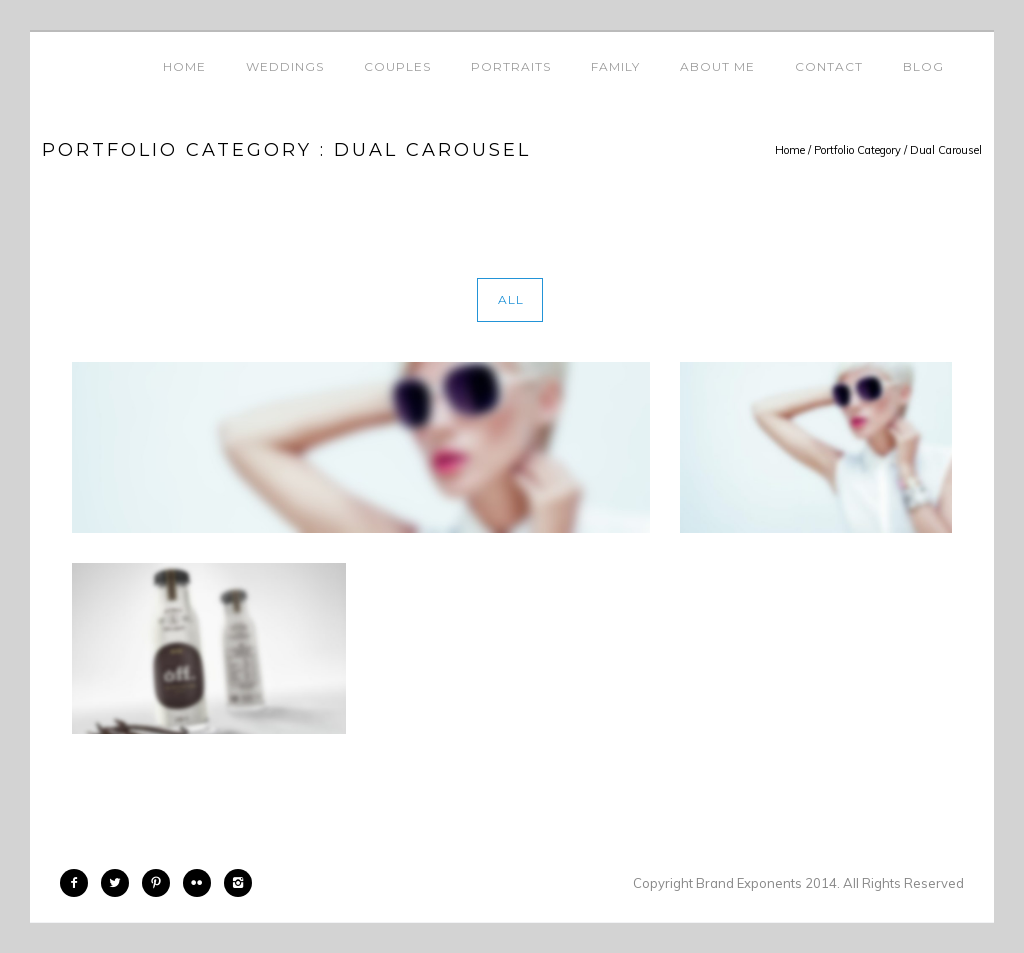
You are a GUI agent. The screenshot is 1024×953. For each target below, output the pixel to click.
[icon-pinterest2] (161, 883)
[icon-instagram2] (238, 883)
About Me (717, 66)
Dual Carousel (946, 150)
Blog (923, 66)
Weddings (285, 66)
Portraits (511, 66)
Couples (397, 66)
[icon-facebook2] (79, 883)
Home (184, 66)
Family (615, 66)
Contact (829, 66)
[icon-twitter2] (120, 883)
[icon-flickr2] (202, 883)
